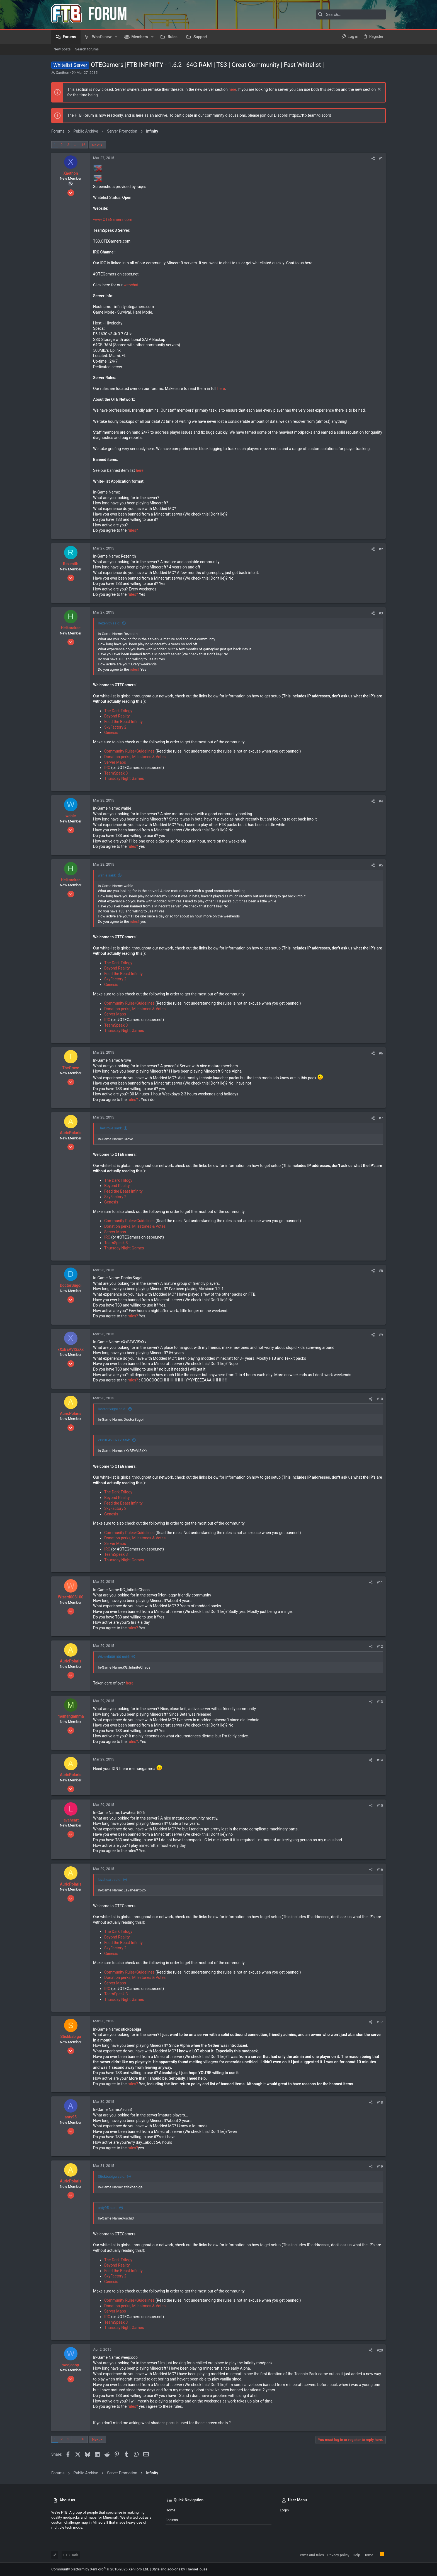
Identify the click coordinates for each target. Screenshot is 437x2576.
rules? (133, 530)
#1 (381, 158)
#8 (381, 1271)
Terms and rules (311, 2555)
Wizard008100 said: (114, 1657)
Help (356, 2555)
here (232, 89)
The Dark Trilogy (118, 711)
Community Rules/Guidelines (129, 751)
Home (170, 2510)
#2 (381, 549)
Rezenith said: (109, 623)
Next (95, 145)
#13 (380, 1702)
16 (83, 145)
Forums (172, 2520)
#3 (381, 613)
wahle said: (107, 875)
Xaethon (62, 72)
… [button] (75, 145)
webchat (130, 285)
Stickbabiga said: (111, 2176)
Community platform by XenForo (100, 2569)
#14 (380, 1760)
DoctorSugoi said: (112, 1409)
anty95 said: (107, 2208)
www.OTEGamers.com (112, 219)
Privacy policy (338, 2555)
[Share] (373, 158)
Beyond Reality (117, 716)
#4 (381, 801)
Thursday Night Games (124, 778)
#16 (380, 1869)
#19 (380, 2166)
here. (140, 470)
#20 (380, 2350)
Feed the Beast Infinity (123, 721)
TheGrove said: (110, 1128)
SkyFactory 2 (115, 727)
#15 (380, 1805)
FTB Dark (70, 2555)
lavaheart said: (109, 1879)
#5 (381, 865)
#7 (381, 1118)
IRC (107, 767)
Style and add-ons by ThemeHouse (179, 2569)
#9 (381, 1335)
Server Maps (115, 762)
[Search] (351, 14)
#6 (381, 1053)
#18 (380, 2102)
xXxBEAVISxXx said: (114, 1440)
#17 (380, 2022)
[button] (116, 36)
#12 (380, 1646)
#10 (380, 1399)
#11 (380, 1582)
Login (284, 2510)
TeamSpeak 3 (116, 773)
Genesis (111, 732)
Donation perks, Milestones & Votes (135, 757)
